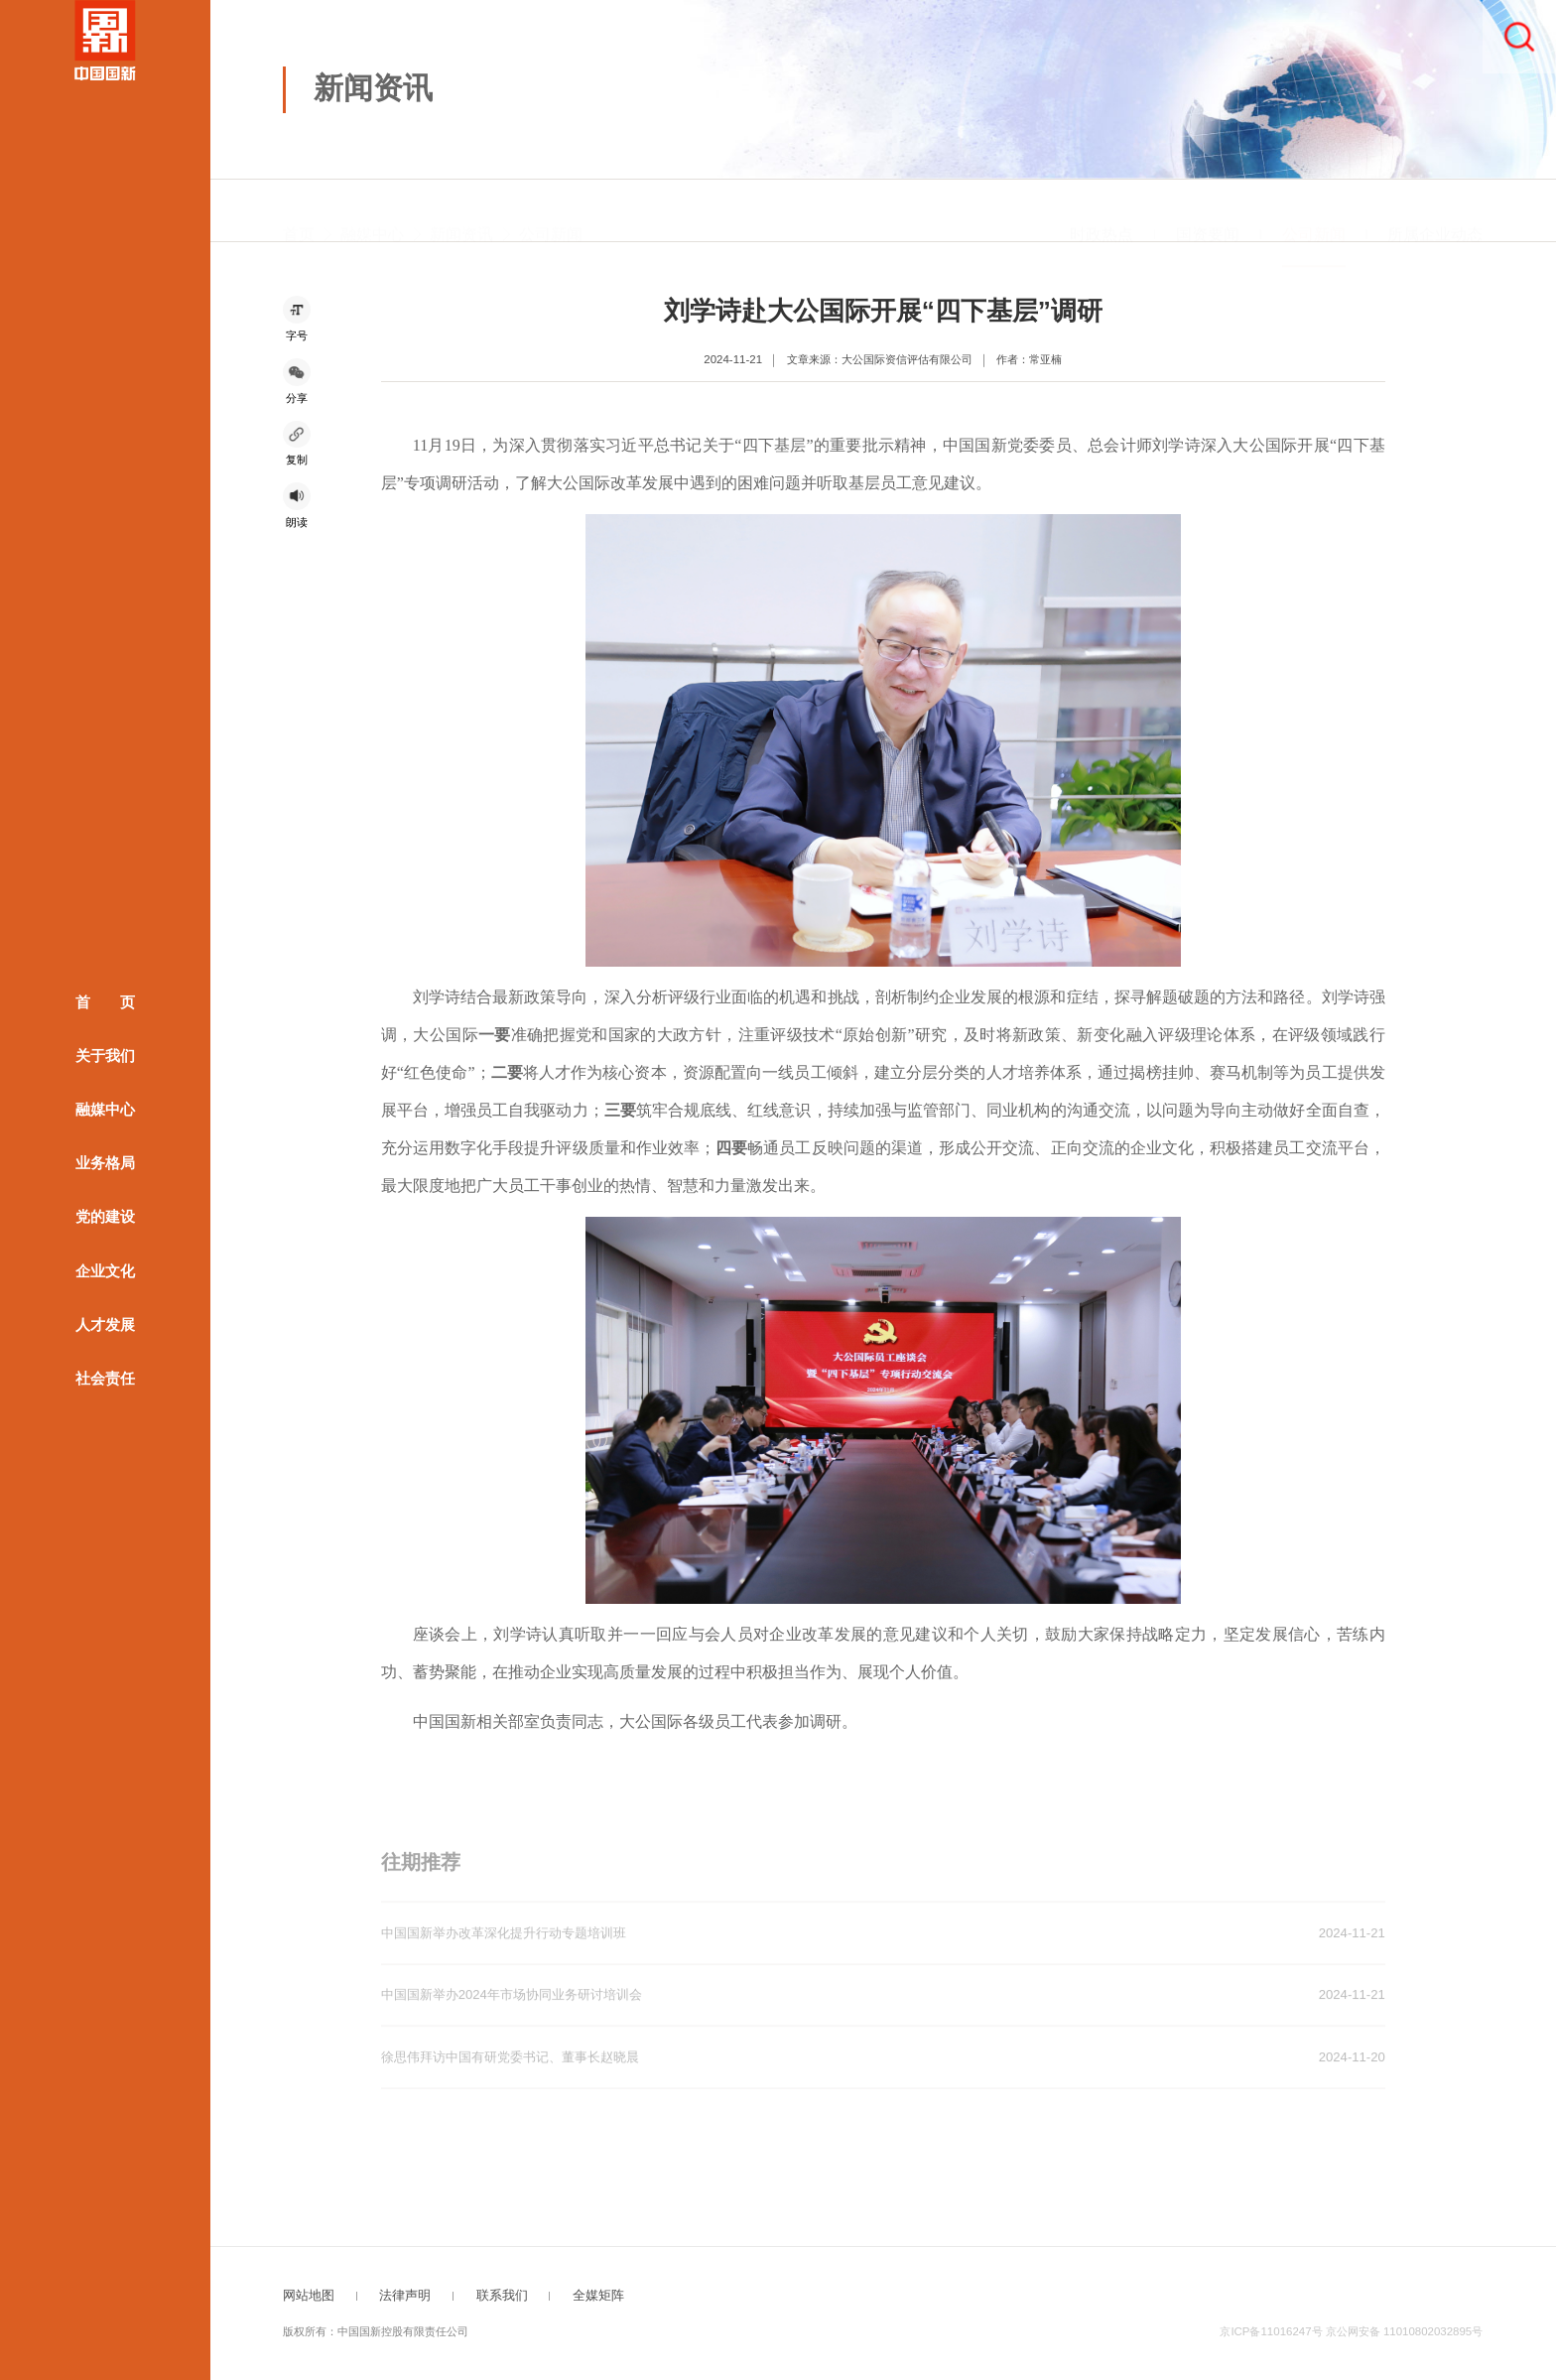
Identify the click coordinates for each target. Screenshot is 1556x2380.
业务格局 (105, 1163)
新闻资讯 (461, 209)
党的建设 (105, 1217)
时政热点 (1101, 209)
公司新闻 (551, 209)
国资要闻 (1207, 209)
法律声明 (405, 2295)
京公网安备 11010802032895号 (1404, 2331)
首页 (299, 209)
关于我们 (105, 1056)
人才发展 (105, 1324)
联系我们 (502, 2295)
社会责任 (105, 1378)
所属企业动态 (1435, 209)
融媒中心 (105, 1110)
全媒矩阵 (598, 2295)
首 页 (105, 1002)
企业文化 (105, 1270)
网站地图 (308, 2295)
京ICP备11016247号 (1271, 2331)
